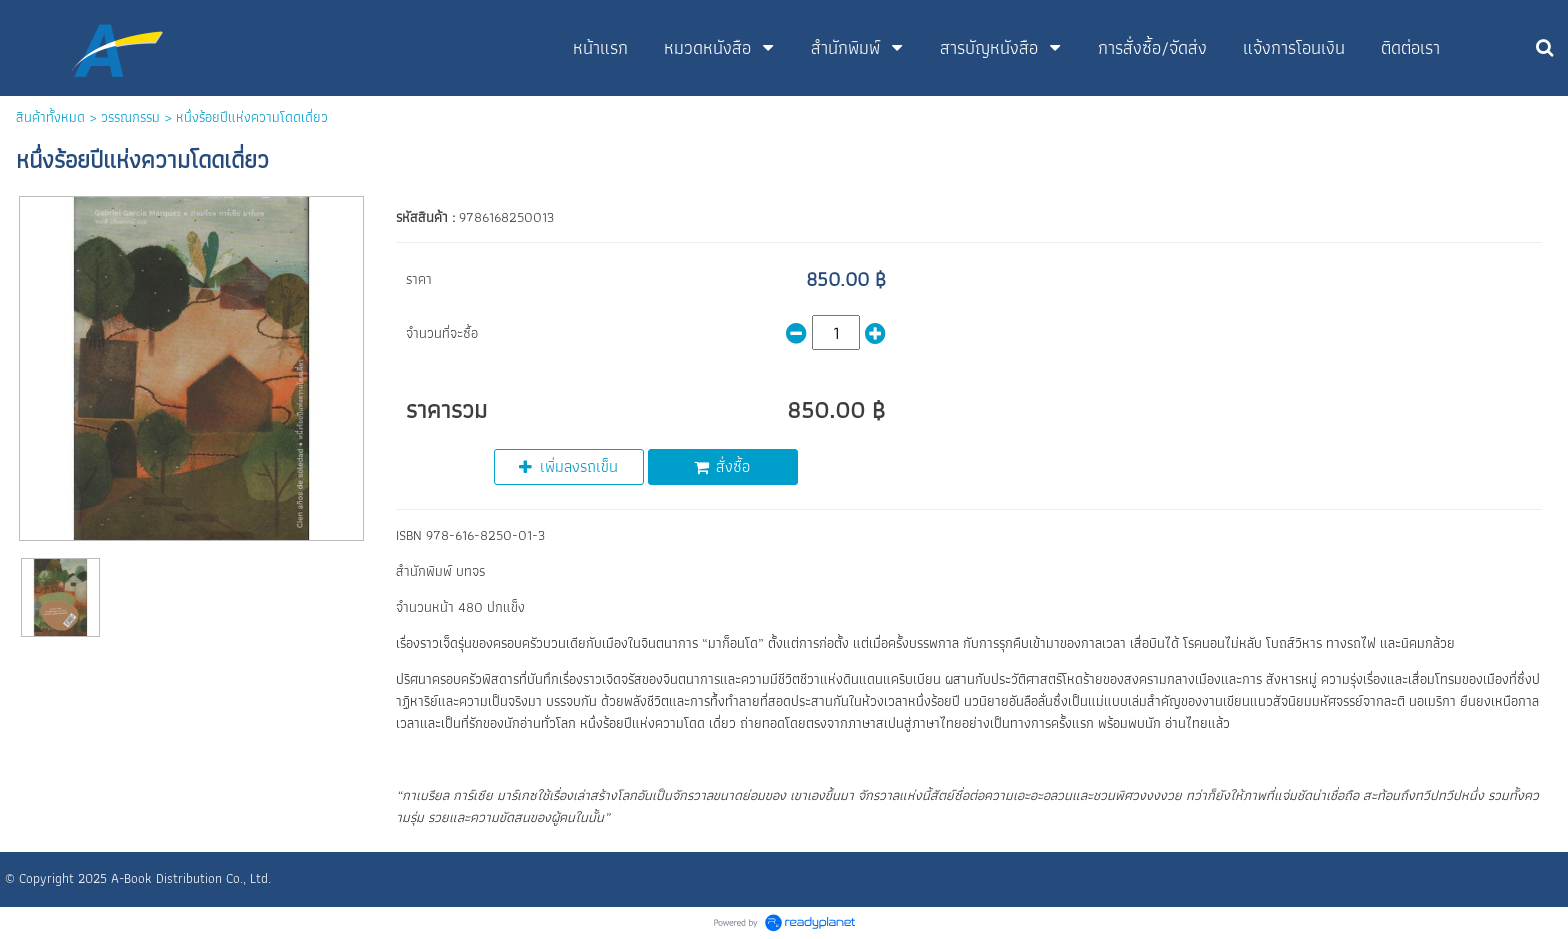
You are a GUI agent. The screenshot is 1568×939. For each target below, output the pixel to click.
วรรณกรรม (130, 117)
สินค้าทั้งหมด (50, 117)
